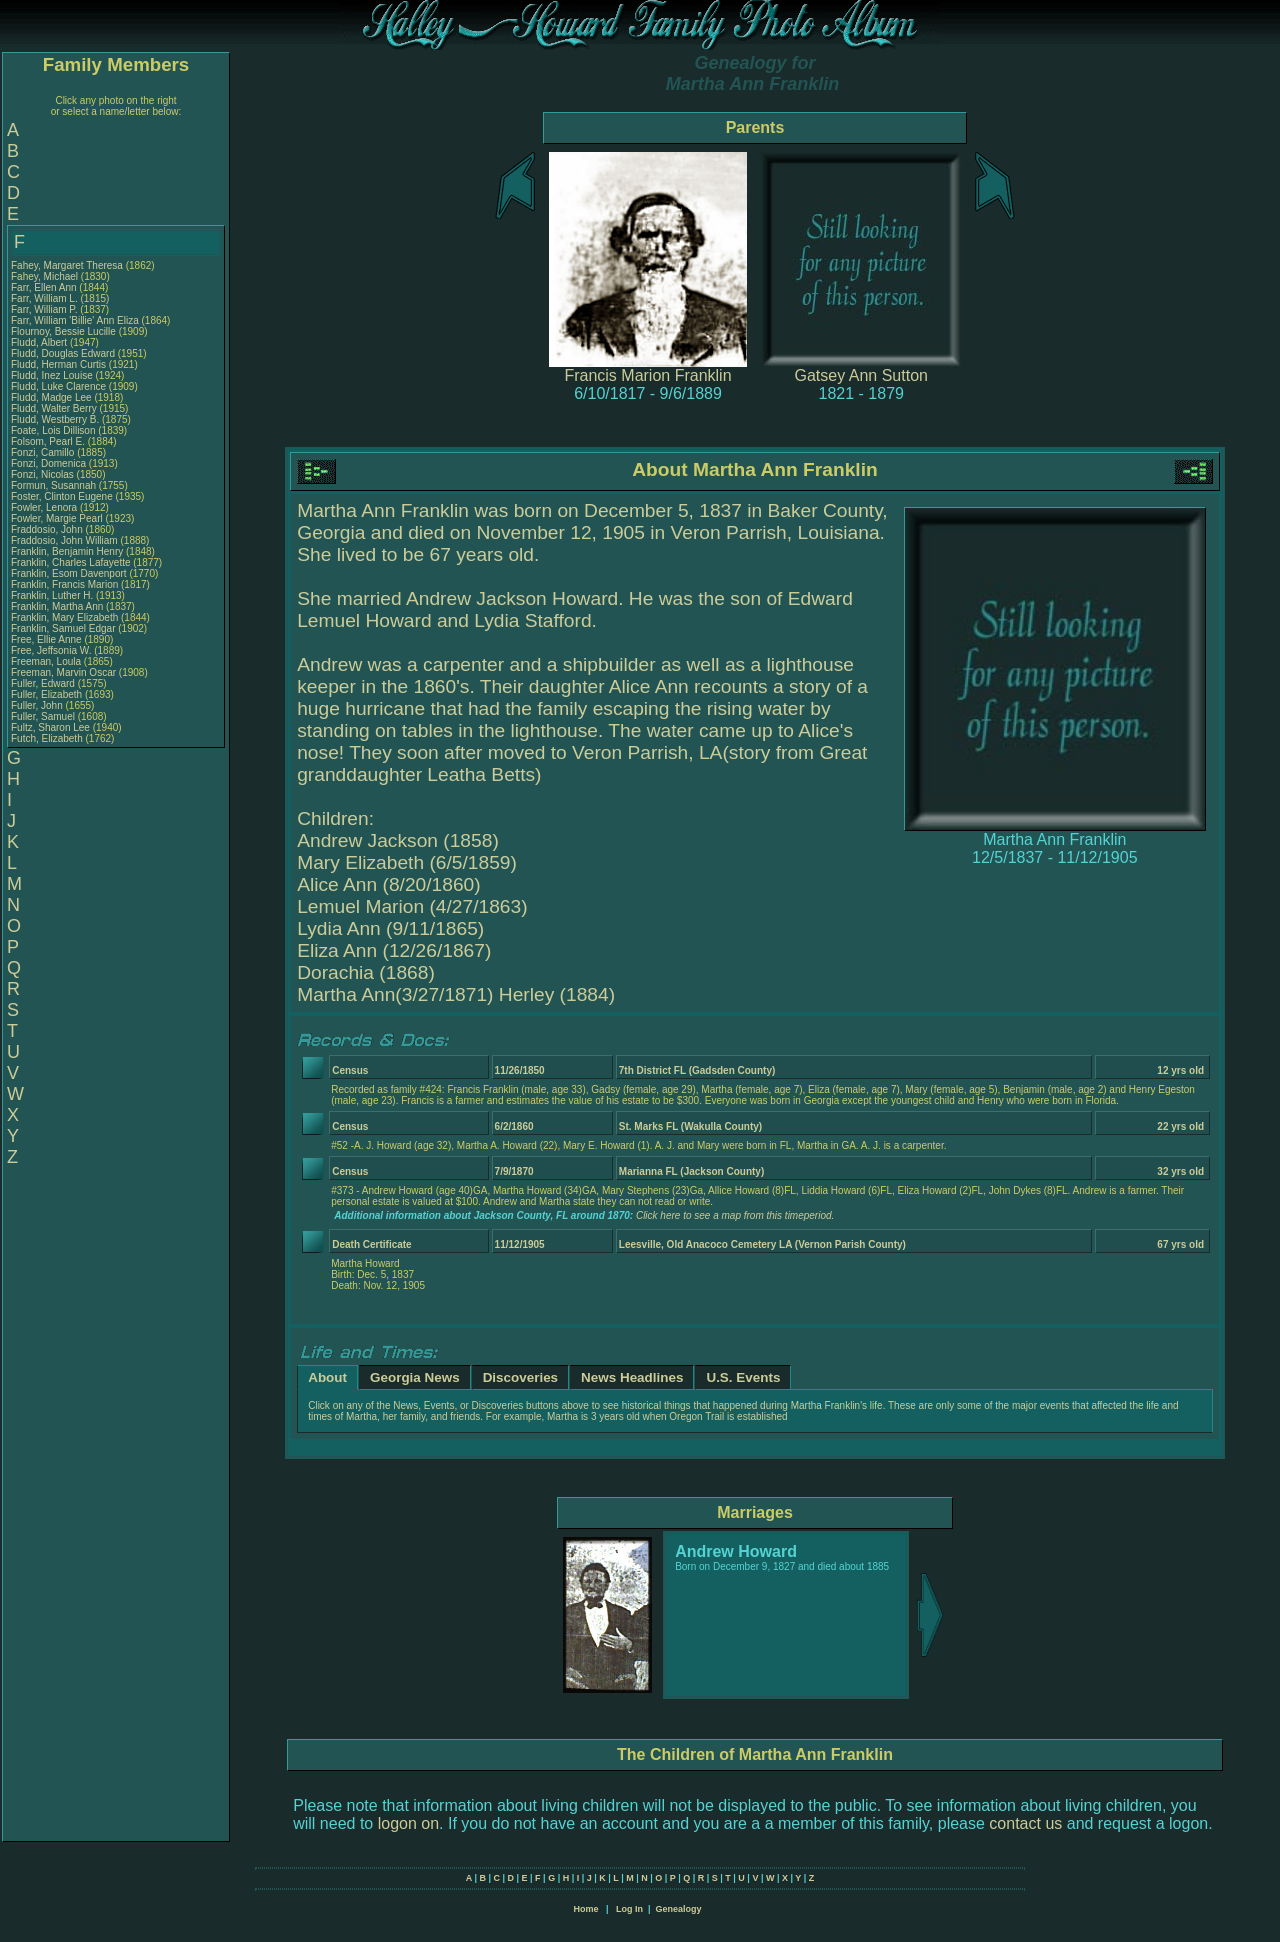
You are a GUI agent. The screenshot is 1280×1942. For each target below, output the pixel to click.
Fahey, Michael (46, 276)
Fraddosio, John (48, 529)
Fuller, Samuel (44, 716)
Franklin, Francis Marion (64, 584)
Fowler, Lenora (45, 507)
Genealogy (679, 1909)
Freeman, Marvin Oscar (63, 672)
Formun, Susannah (55, 485)
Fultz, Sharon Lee (50, 727)
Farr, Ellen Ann (44, 287)
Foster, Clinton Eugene (62, 496)
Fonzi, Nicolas (44, 474)
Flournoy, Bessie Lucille (63, 331)
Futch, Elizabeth (48, 738)
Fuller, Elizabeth (48, 694)
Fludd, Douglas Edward (63, 353)
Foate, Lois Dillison (53, 430)
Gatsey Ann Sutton (861, 375)
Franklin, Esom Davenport (69, 573)
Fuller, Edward (44, 683)
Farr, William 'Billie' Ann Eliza (75, 320)
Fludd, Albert (40, 342)
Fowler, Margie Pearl (57, 518)
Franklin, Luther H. (52, 595)
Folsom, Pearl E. (48, 441)
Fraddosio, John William (64, 540)
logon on (408, 1823)
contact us (1025, 1823)
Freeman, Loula (47, 661)
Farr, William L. (44, 298)
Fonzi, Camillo (44, 452)
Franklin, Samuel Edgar (63, 628)
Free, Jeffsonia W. (51, 650)
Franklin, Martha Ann (57, 606)
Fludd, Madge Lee (51, 397)
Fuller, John (38, 705)
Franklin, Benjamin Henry (67, 551)
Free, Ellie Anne (46, 639)
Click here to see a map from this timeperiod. (735, 1215)
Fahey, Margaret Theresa (67, 265)
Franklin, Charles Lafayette (71, 562)
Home (585, 1909)
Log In (629, 1909)
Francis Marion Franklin (647, 375)
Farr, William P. (44, 309)
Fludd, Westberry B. (55, 419)
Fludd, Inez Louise (52, 375)
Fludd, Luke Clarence (58, 386)
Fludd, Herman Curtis (58, 364)
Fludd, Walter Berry (54, 408)
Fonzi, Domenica (50, 463)
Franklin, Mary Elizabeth (64, 617)
